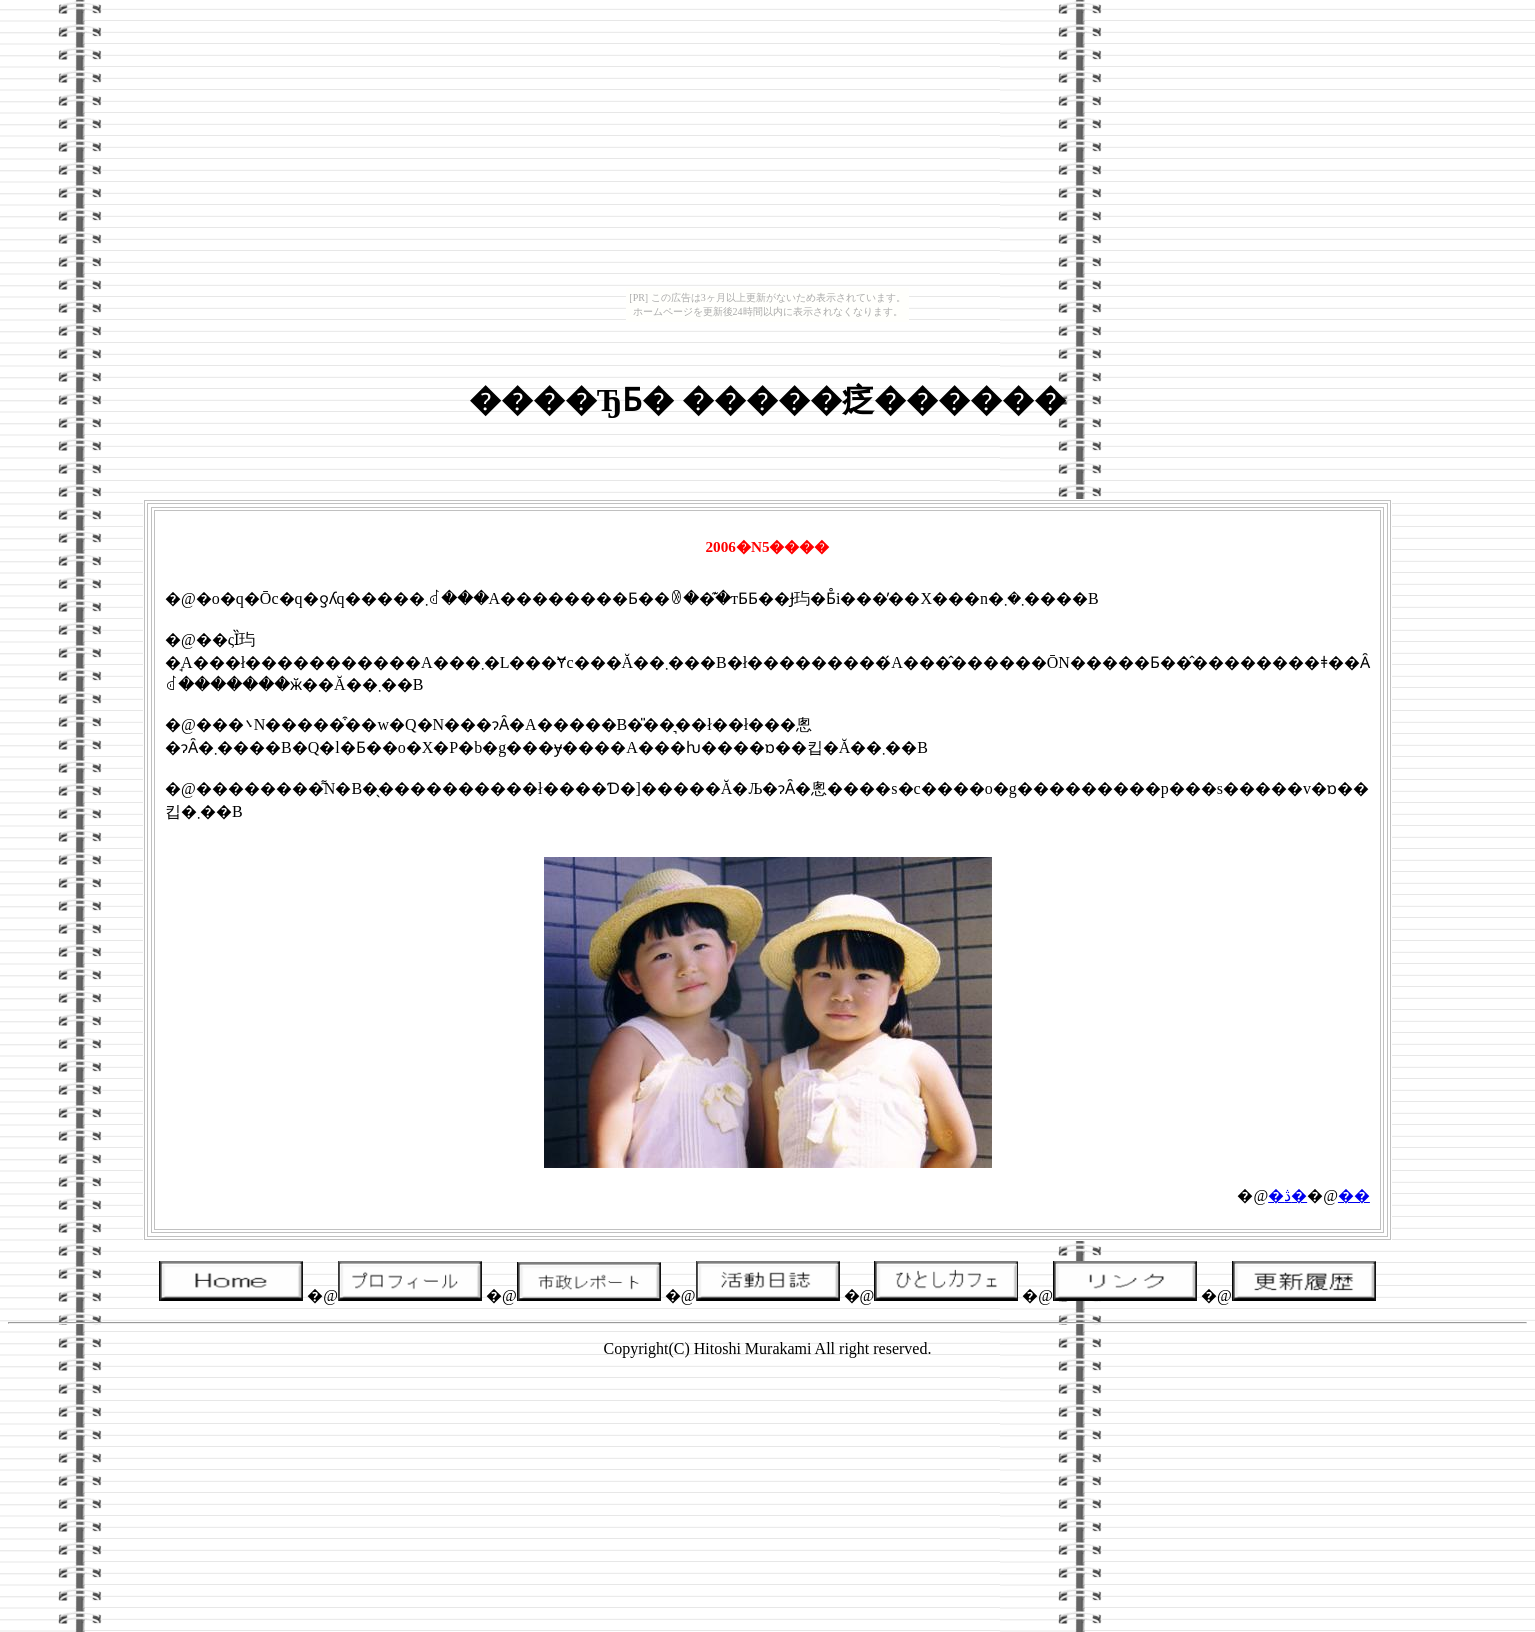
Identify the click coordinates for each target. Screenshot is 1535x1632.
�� (1354, 1195)
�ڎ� (1287, 1195)
